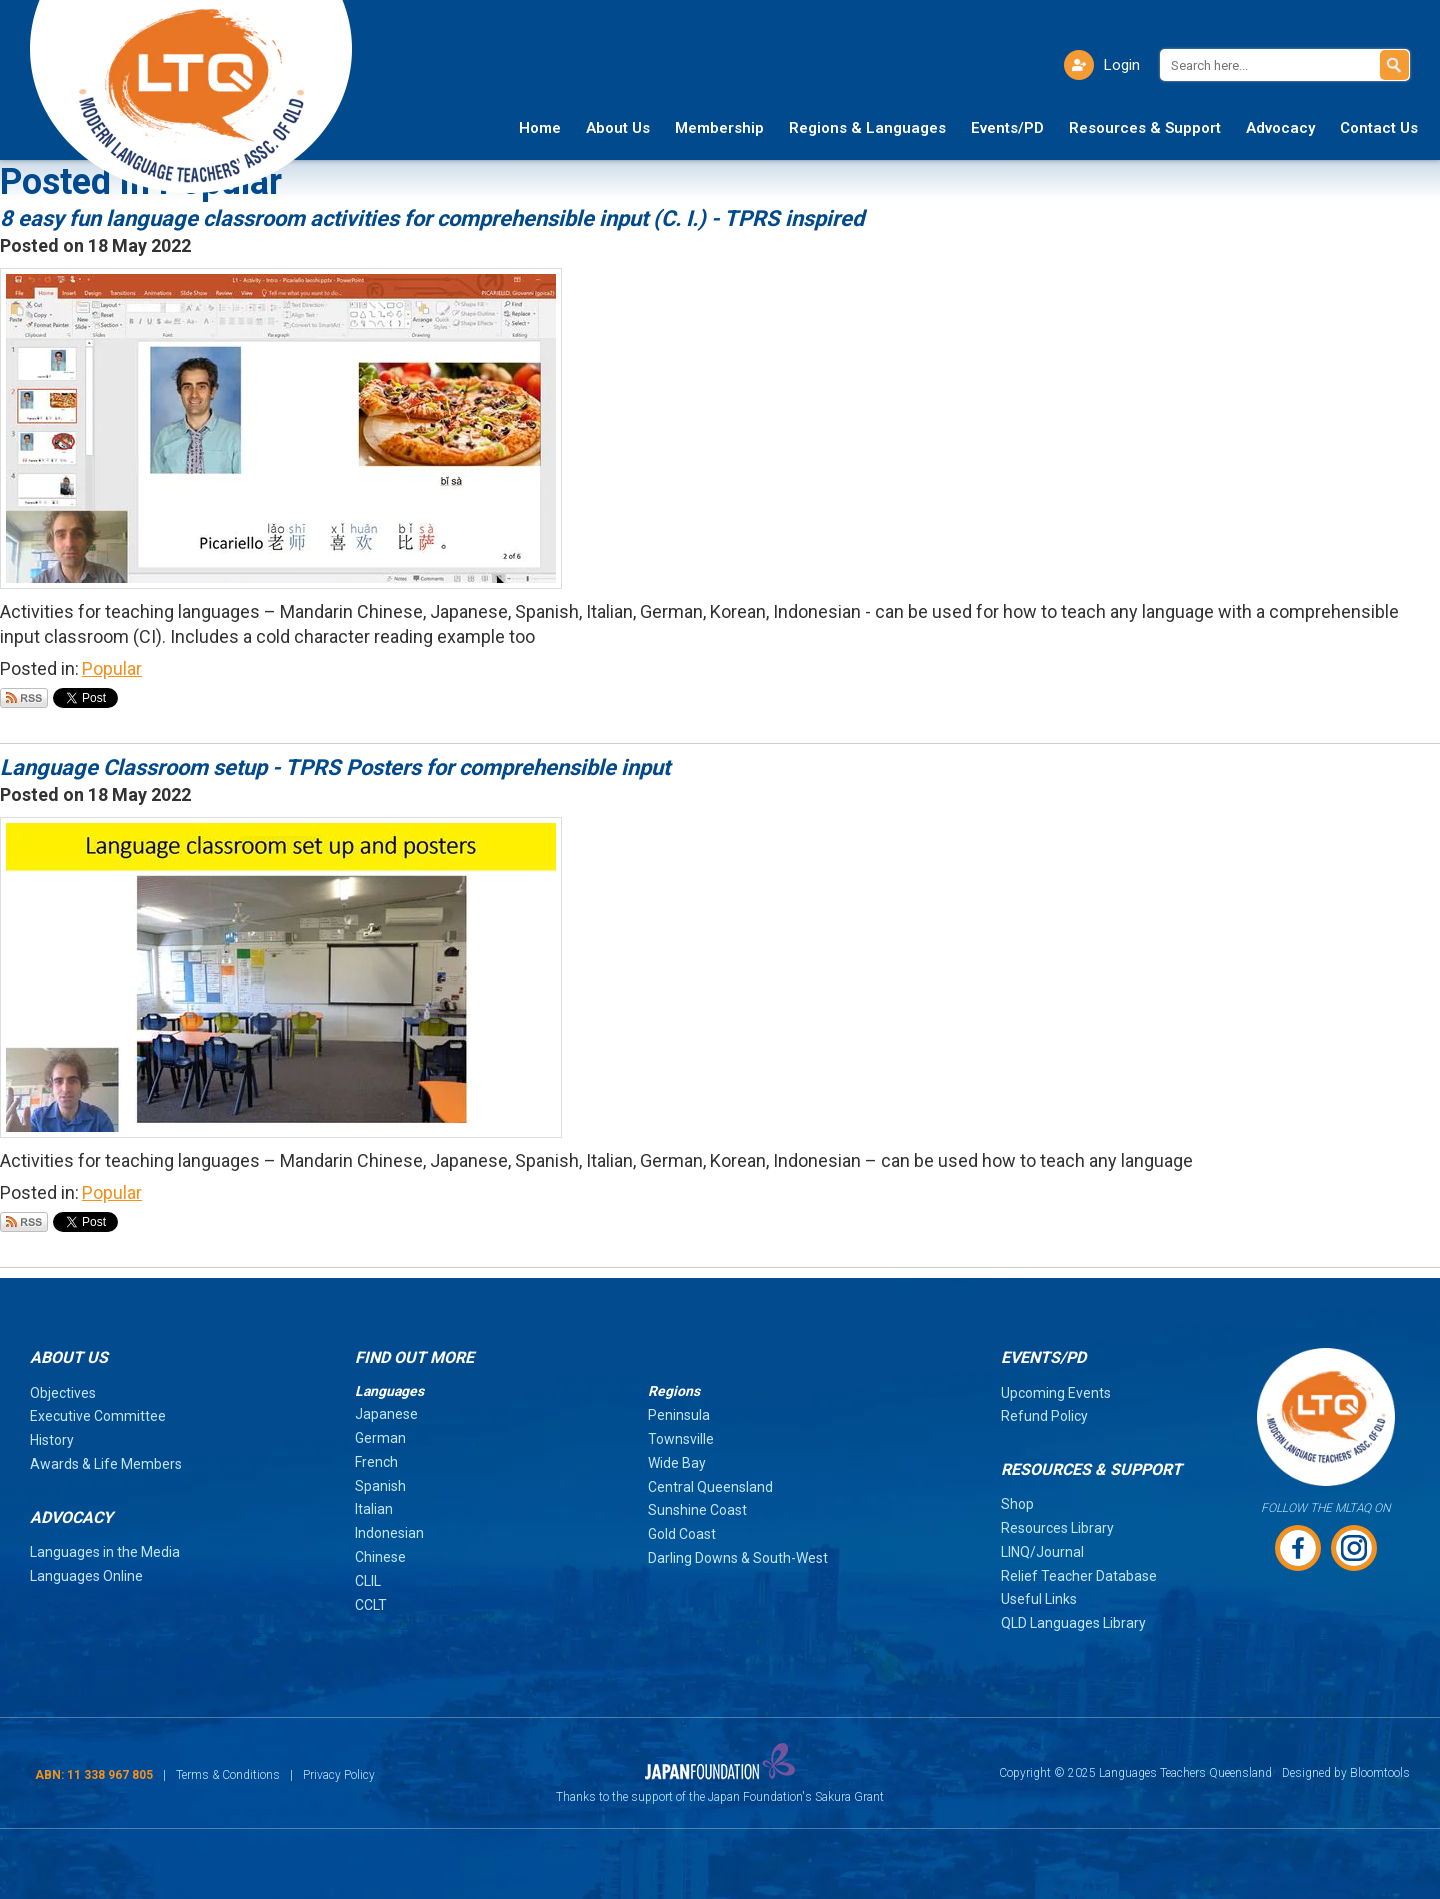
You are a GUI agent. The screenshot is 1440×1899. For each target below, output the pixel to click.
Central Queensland (710, 1487)
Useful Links (1039, 1599)
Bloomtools (1380, 1773)
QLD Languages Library (1073, 1623)
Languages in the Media (105, 1552)
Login (1122, 65)
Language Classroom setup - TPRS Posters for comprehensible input (335, 767)
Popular (112, 668)
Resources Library (1057, 1528)
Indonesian (389, 1533)
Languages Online (86, 1576)
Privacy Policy (339, 1775)
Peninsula (679, 1415)
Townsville (681, 1439)
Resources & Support (1145, 128)
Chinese (380, 1557)
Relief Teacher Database (1079, 1576)
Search (1394, 65)
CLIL (368, 1581)
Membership (719, 128)
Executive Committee (98, 1416)
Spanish (380, 1486)
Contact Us (1379, 128)
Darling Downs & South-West (738, 1558)
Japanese (386, 1414)
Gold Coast (682, 1534)
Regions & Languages (867, 128)
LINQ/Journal (1042, 1552)
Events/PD (1007, 128)
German (380, 1438)
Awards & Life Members (106, 1464)
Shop (1017, 1504)
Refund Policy (1044, 1416)
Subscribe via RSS (24, 698)
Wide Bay (677, 1463)
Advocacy (1280, 128)
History (52, 1440)
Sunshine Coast (697, 1510)
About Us (618, 128)
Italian (374, 1509)
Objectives (63, 1393)
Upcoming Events (1056, 1393)
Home (540, 128)
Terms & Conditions (228, 1775)
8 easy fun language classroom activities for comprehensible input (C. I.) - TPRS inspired (432, 218)
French (376, 1462)
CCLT (371, 1605)
